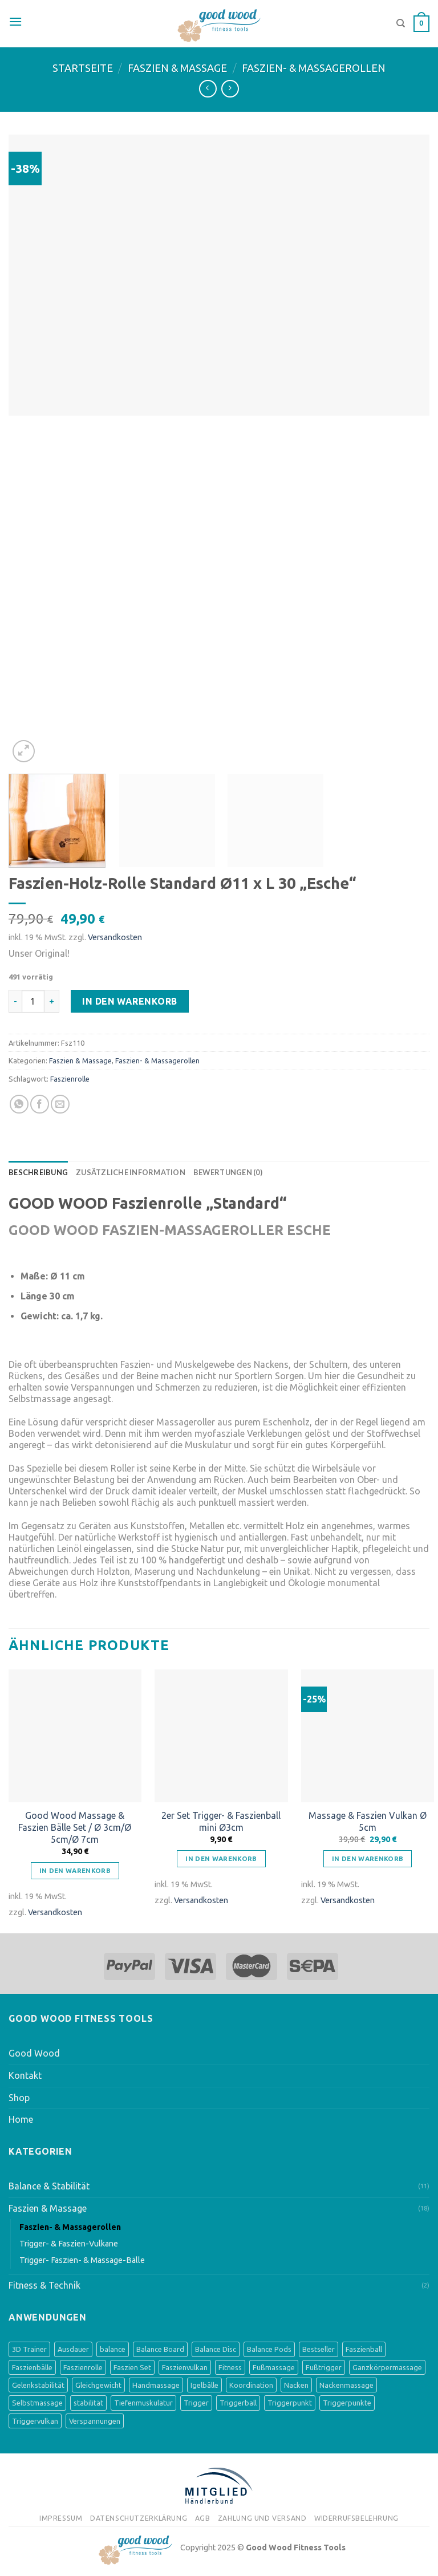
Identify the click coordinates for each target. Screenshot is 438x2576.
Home (21, 2119)
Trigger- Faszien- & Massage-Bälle (82, 2260)
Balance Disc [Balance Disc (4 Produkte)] (215, 2349)
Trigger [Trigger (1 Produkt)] (196, 2403)
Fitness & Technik (44, 2285)
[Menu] (15, 21)
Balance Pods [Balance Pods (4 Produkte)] (269, 2349)
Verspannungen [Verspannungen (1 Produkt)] (94, 2421)
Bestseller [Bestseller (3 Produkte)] (318, 2349)
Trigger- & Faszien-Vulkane (68, 2243)
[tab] (38, 1172)
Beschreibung (38, 1172)
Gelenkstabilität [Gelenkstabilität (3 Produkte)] (38, 2385)
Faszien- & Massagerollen (314, 68)
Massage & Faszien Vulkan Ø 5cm (368, 1821)
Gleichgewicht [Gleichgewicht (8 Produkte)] (98, 2385)
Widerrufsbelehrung (356, 2518)
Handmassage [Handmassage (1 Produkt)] (156, 2385)
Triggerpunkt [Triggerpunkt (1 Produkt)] (289, 2403)
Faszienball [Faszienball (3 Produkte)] (364, 2349)
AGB (202, 2518)
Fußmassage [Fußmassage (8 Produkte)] (274, 2367)
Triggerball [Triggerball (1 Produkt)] (238, 2403)
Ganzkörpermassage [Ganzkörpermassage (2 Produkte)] (387, 2367)
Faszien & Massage (177, 68)
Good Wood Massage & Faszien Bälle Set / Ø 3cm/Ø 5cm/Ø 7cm (74, 1827)
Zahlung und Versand (262, 2518)
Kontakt (25, 2075)
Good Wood (34, 2053)
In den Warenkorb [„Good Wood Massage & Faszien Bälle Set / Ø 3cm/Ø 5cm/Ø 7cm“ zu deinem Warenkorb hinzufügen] (75, 1870)
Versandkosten (115, 937)
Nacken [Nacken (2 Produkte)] (296, 2385)
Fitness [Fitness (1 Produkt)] (230, 2367)
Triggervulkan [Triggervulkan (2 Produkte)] (35, 2421)
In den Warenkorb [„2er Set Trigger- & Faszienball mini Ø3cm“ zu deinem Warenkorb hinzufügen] (221, 1858)
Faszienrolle (70, 1079)
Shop (19, 2098)
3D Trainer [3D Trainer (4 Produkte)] (29, 2349)
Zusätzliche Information (130, 1172)
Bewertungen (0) (227, 1172)
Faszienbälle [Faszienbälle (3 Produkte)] (32, 2367)
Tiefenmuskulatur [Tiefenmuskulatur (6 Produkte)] (143, 2403)
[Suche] (400, 23)
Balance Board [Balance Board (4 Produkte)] (160, 2349)
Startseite (82, 68)
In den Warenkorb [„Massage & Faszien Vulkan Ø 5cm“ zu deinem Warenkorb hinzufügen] (368, 1858)
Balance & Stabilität (49, 2186)
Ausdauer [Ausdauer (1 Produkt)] (73, 2349)
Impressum (61, 2518)
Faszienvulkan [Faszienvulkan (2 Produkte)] (185, 2367)
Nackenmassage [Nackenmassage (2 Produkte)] (346, 2385)
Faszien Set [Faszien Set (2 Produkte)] (132, 2367)
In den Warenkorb (129, 1001)
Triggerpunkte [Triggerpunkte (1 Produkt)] (347, 2403)
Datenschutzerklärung (138, 2518)
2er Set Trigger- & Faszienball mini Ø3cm (221, 1821)
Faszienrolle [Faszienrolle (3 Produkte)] (83, 2367)
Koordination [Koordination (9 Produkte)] (251, 2385)
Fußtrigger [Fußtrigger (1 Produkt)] (324, 2367)
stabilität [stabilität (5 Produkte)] (88, 2403)
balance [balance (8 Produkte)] (112, 2349)
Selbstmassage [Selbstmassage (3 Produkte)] (37, 2403)
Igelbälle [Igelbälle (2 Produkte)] (204, 2385)
